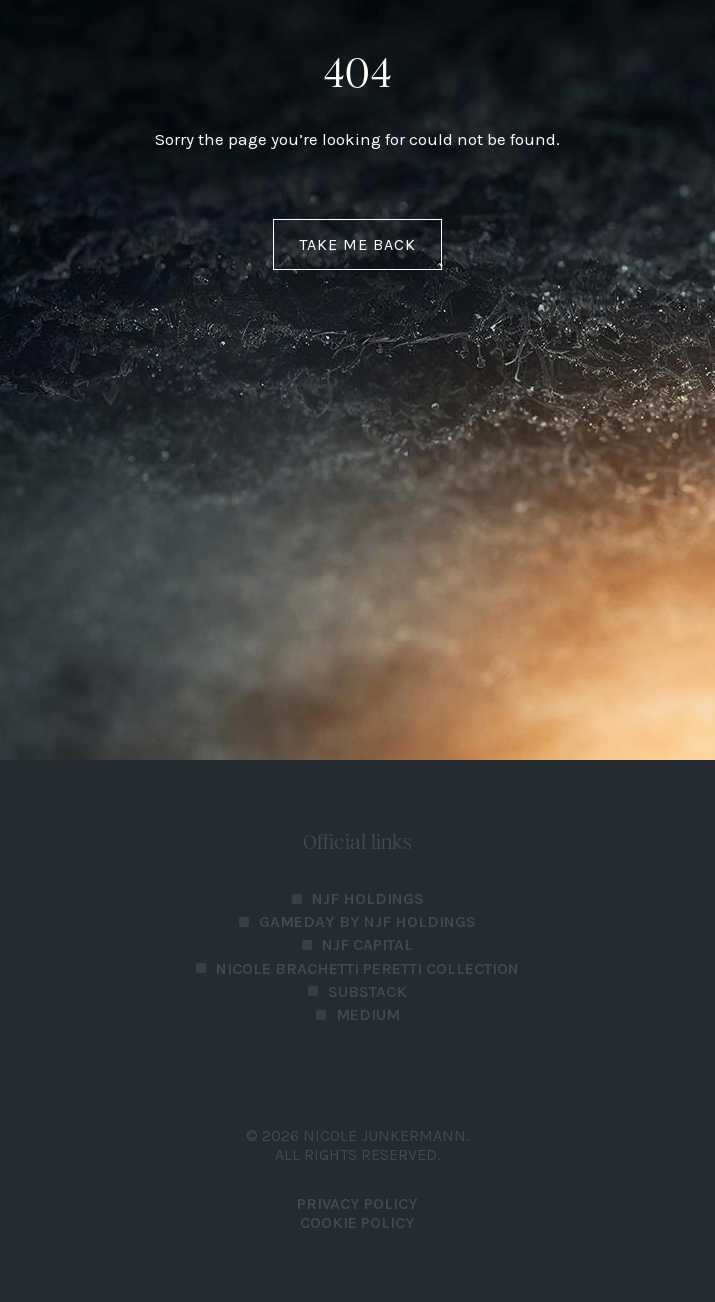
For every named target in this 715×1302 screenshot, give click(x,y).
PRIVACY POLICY (357, 1203)
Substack (367, 991)
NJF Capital (367, 944)
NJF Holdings (368, 898)
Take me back (357, 244)
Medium (368, 1014)
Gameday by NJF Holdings (367, 921)
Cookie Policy (357, 1222)
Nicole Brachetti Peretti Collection (367, 968)
